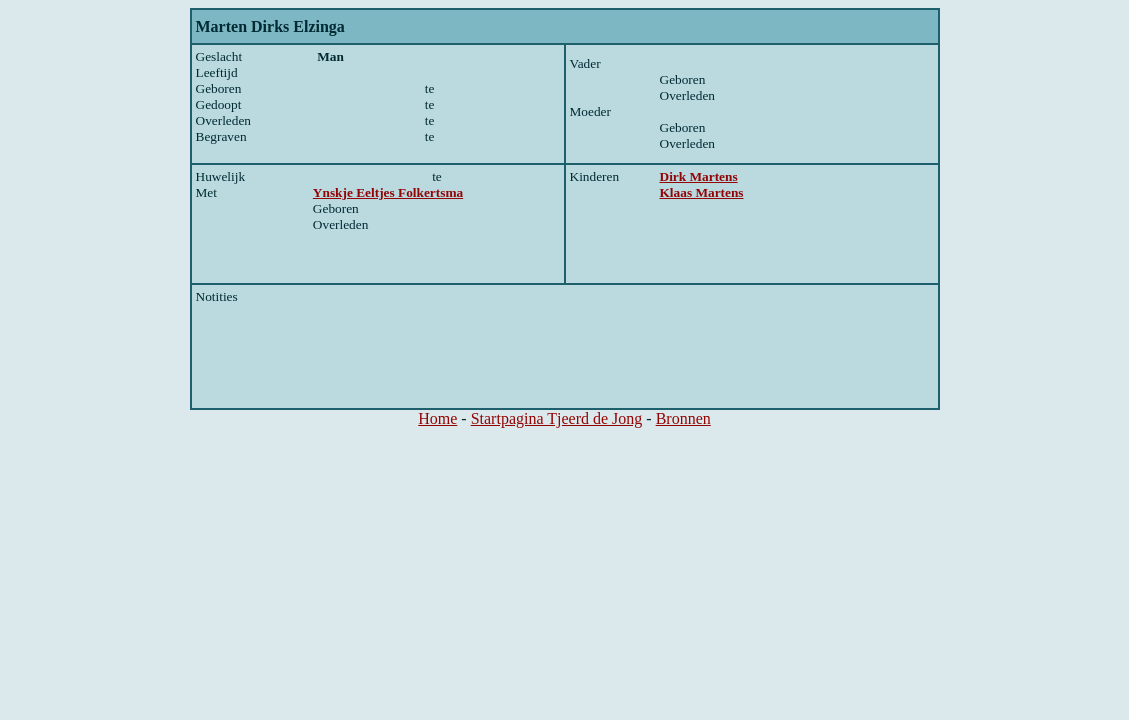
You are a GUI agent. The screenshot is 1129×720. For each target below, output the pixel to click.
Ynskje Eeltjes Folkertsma (388, 192)
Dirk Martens (699, 176)
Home (437, 418)
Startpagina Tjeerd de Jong (557, 418)
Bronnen (683, 418)
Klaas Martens (702, 192)
